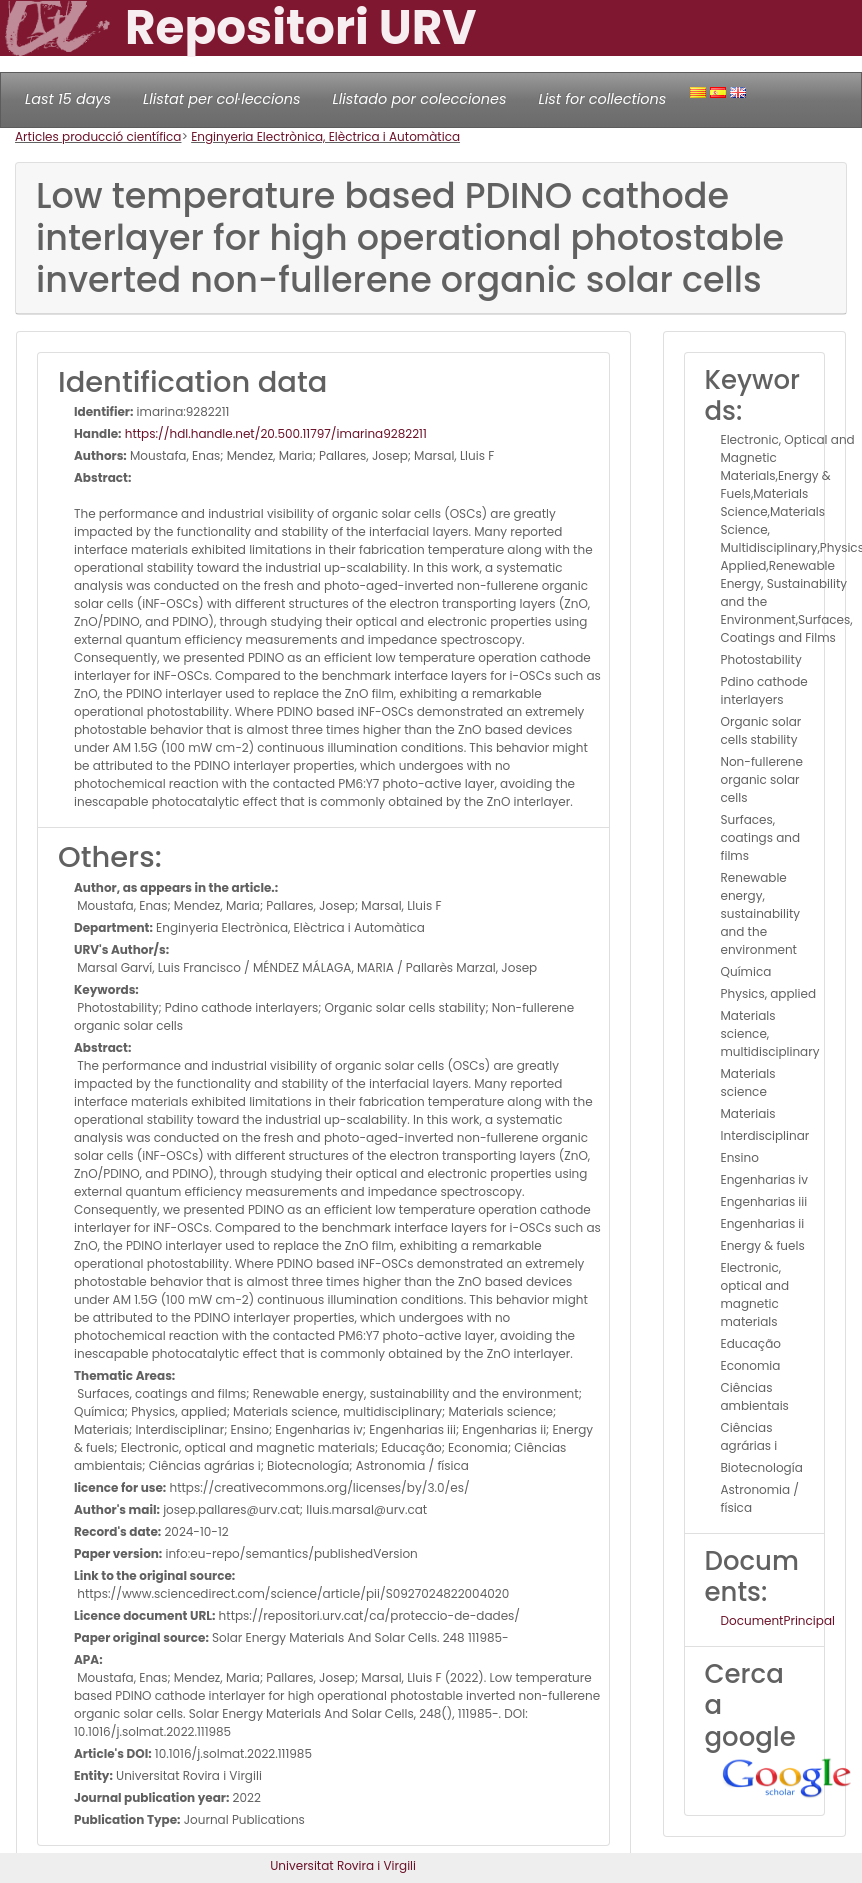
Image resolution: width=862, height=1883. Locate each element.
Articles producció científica (98, 136)
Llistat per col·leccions (222, 99)
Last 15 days (68, 99)
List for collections (602, 99)
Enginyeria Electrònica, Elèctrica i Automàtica (325, 136)
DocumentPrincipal (778, 1620)
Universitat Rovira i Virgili (343, 1865)
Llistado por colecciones (420, 99)
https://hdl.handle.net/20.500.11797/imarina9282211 (274, 433)
